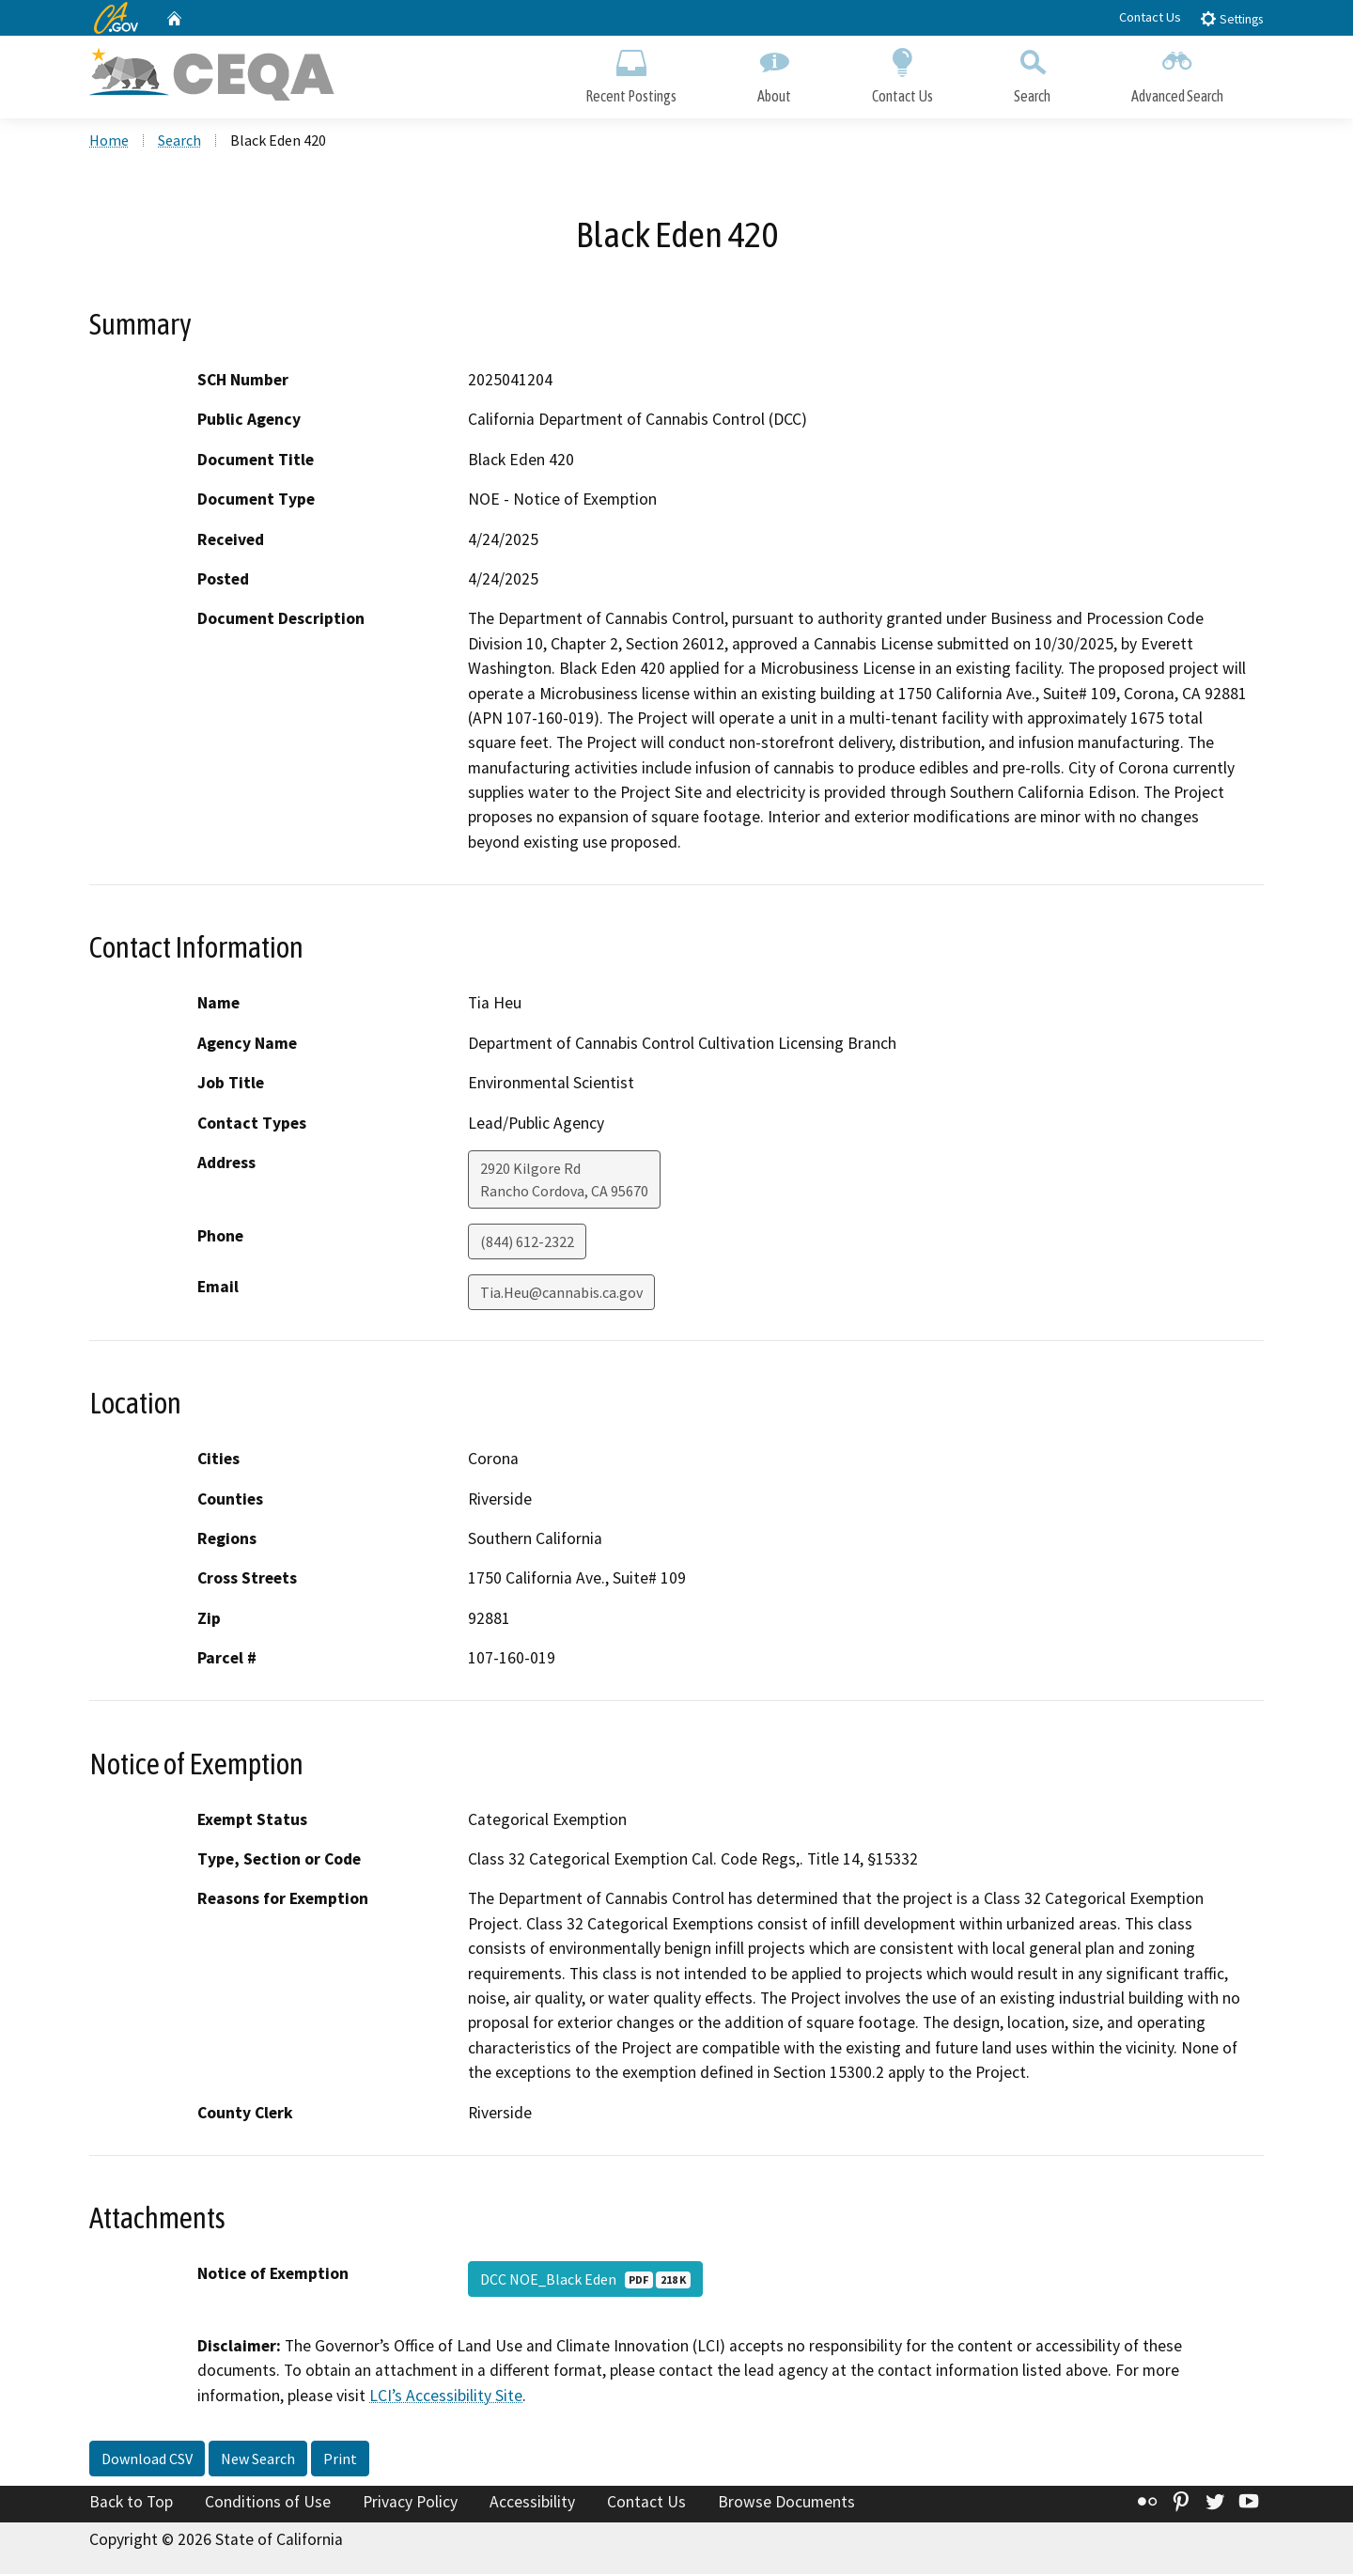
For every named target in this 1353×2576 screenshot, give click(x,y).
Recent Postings (631, 72)
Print (340, 2460)
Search (1032, 72)
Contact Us (1150, 16)
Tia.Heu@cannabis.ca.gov (561, 1294)
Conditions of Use (268, 2503)
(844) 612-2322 (527, 1243)
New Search (258, 2460)
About (774, 72)
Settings (1231, 18)
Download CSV (147, 2460)
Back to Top (131, 2503)
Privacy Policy (410, 2503)
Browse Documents (786, 2503)
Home (109, 142)
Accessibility (532, 2503)
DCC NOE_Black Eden (585, 2281)
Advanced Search (1177, 72)
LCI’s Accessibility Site (445, 2397)
